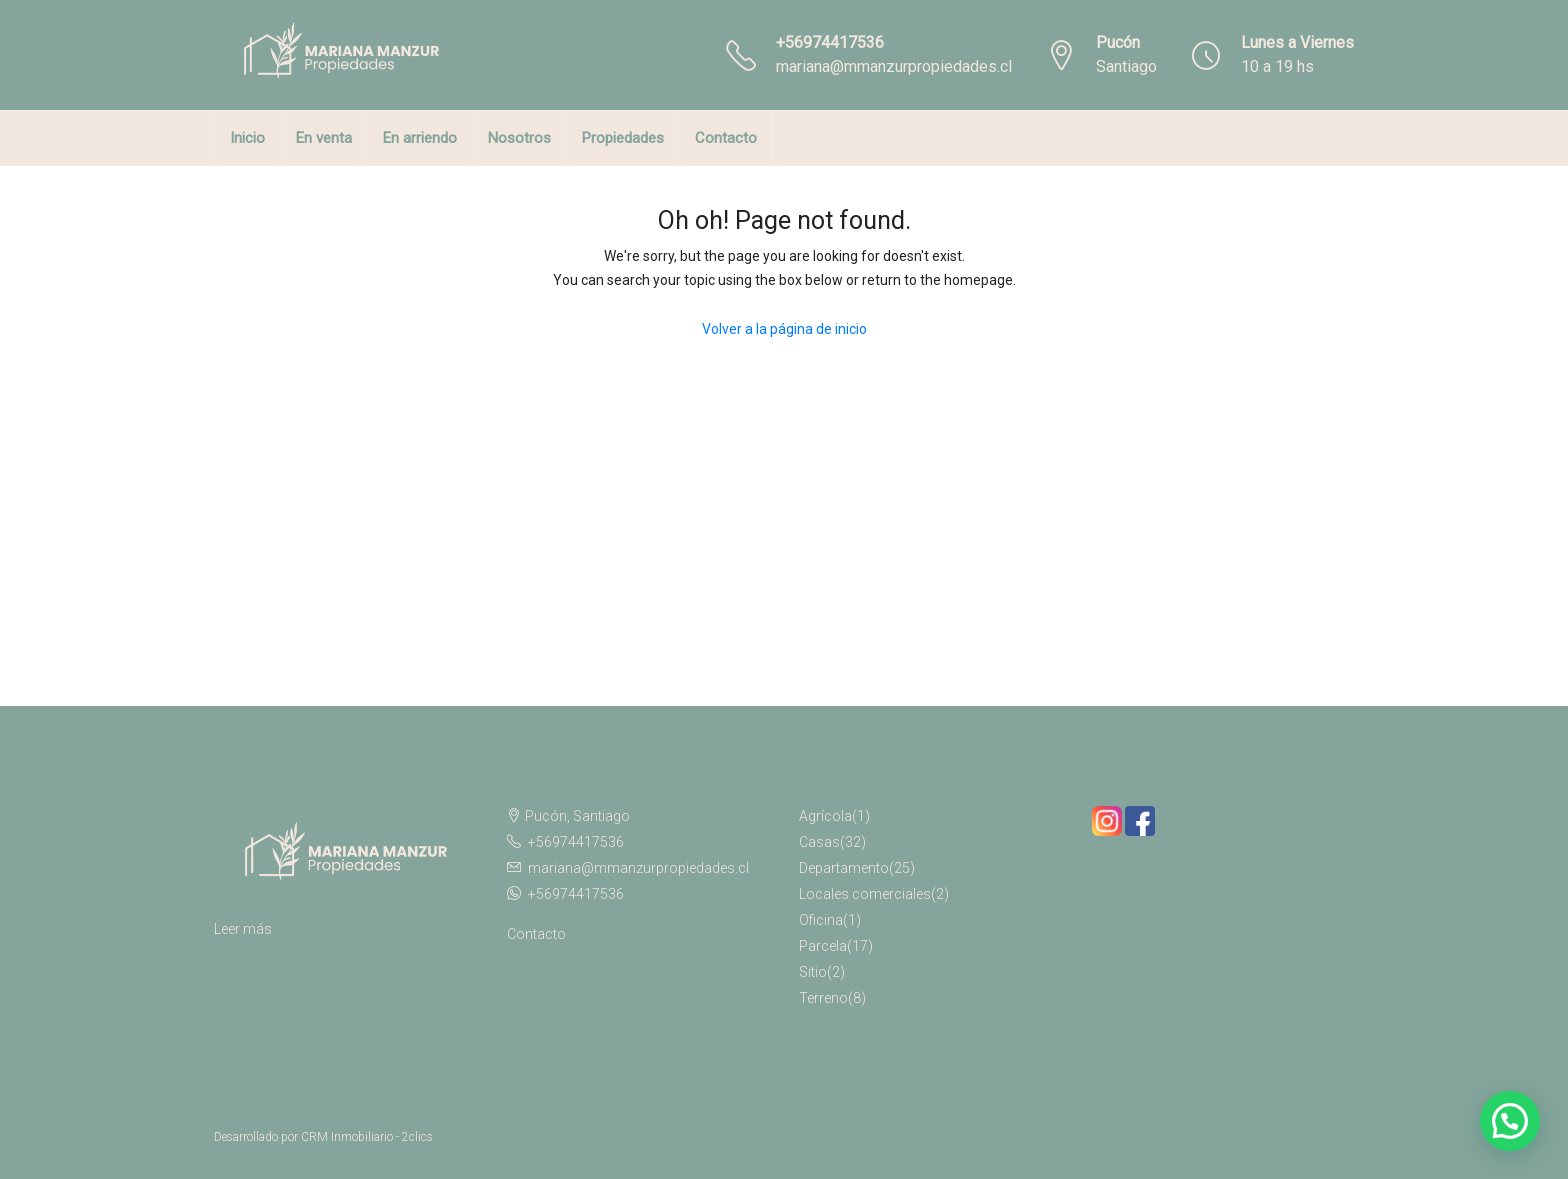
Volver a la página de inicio (784, 329)
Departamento (844, 868)
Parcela (823, 946)
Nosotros (519, 138)
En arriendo (420, 138)
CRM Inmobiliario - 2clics (367, 1137)
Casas (819, 842)
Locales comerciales (865, 894)
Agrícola (825, 816)
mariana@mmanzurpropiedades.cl (894, 66)
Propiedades (623, 138)
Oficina (821, 920)
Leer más (243, 929)
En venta (324, 138)
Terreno (823, 998)
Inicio (247, 138)
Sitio (813, 972)
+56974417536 (830, 42)
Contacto (726, 138)
